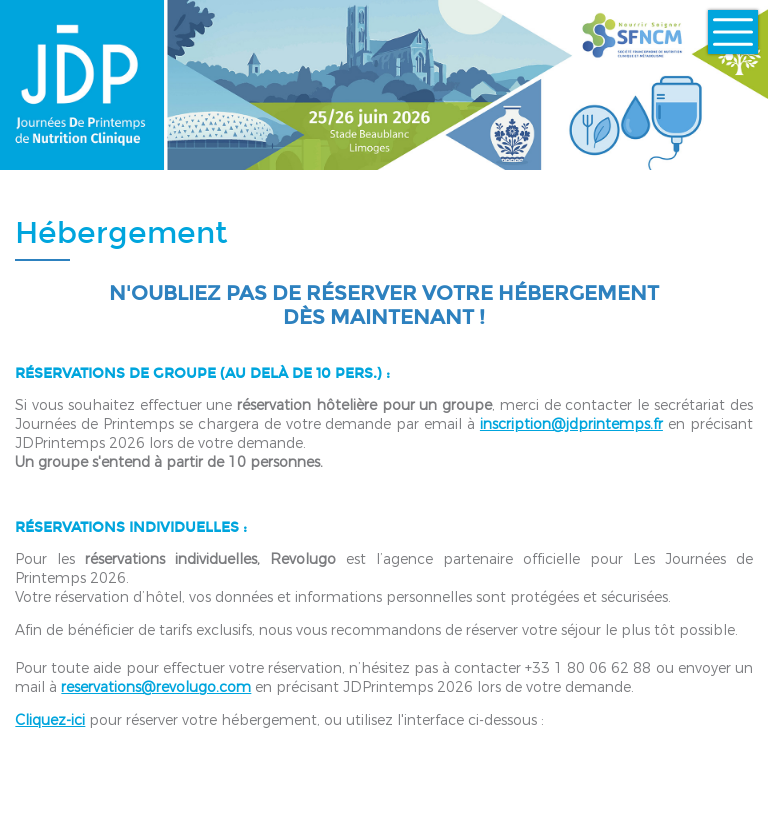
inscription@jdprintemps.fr (571, 424)
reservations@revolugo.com (156, 687)
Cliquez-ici (50, 720)
